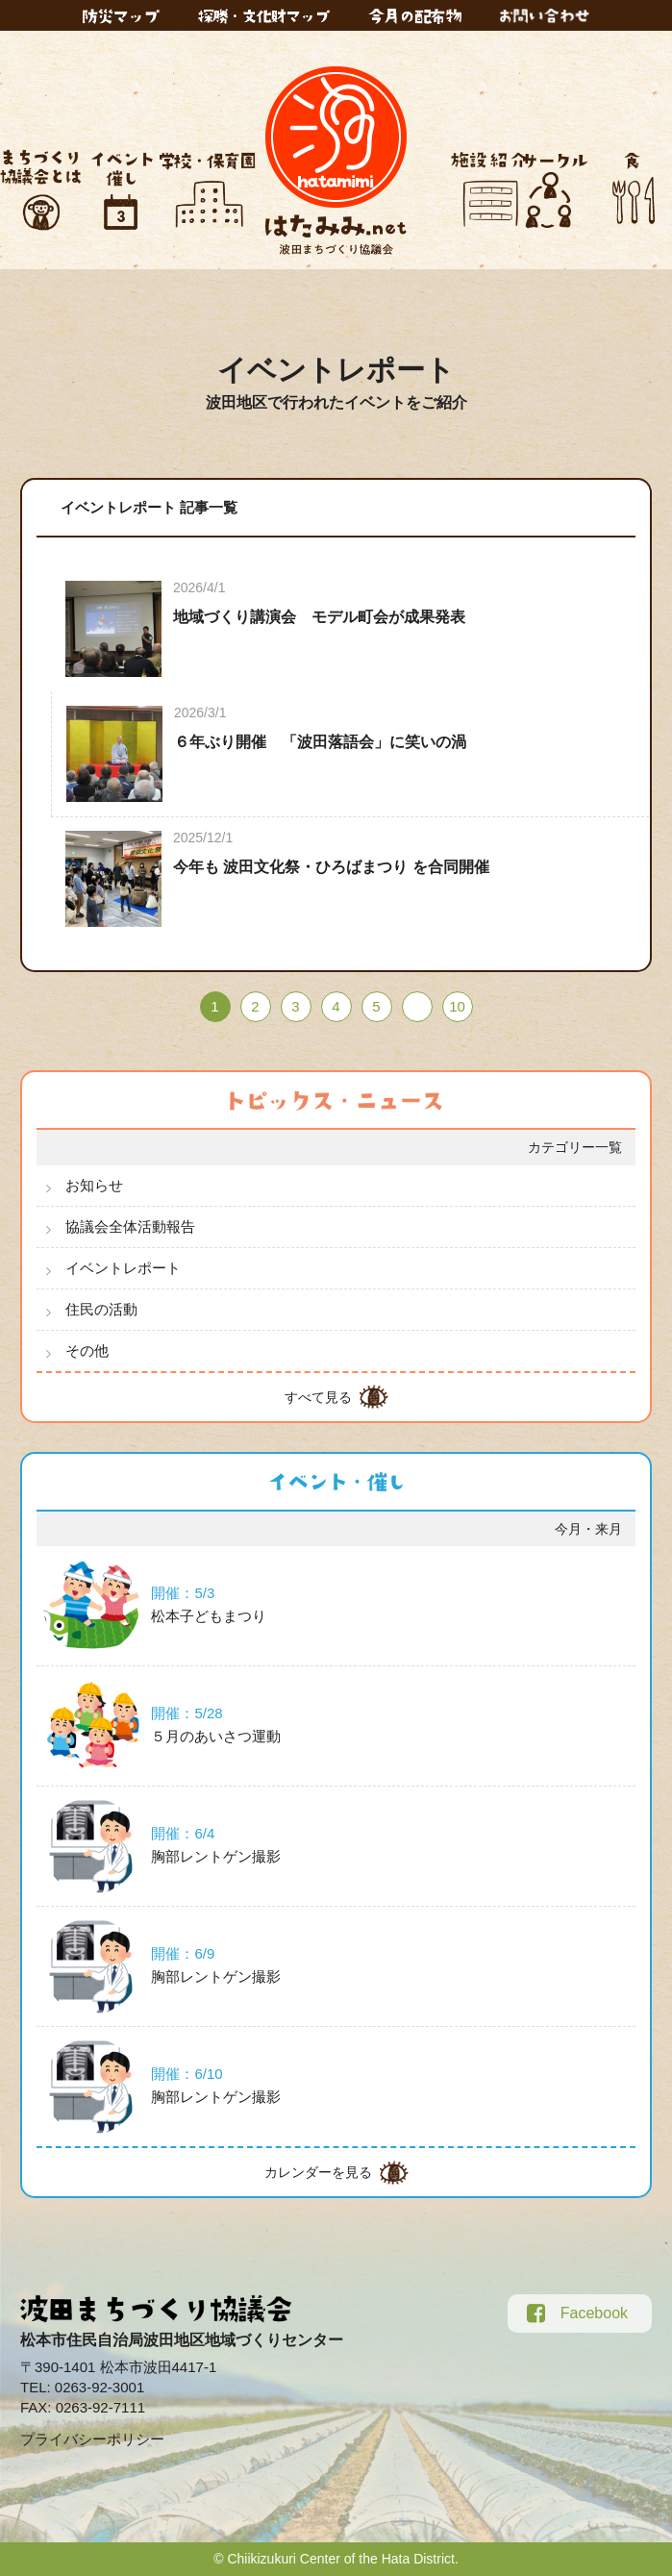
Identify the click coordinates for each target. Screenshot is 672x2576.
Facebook (577, 2313)
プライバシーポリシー (92, 2439)
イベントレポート (123, 1268)
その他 (87, 1350)
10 (457, 1006)
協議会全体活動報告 (130, 1226)
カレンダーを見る (318, 2172)
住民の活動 (101, 1309)
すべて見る (318, 1397)
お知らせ (94, 1185)
